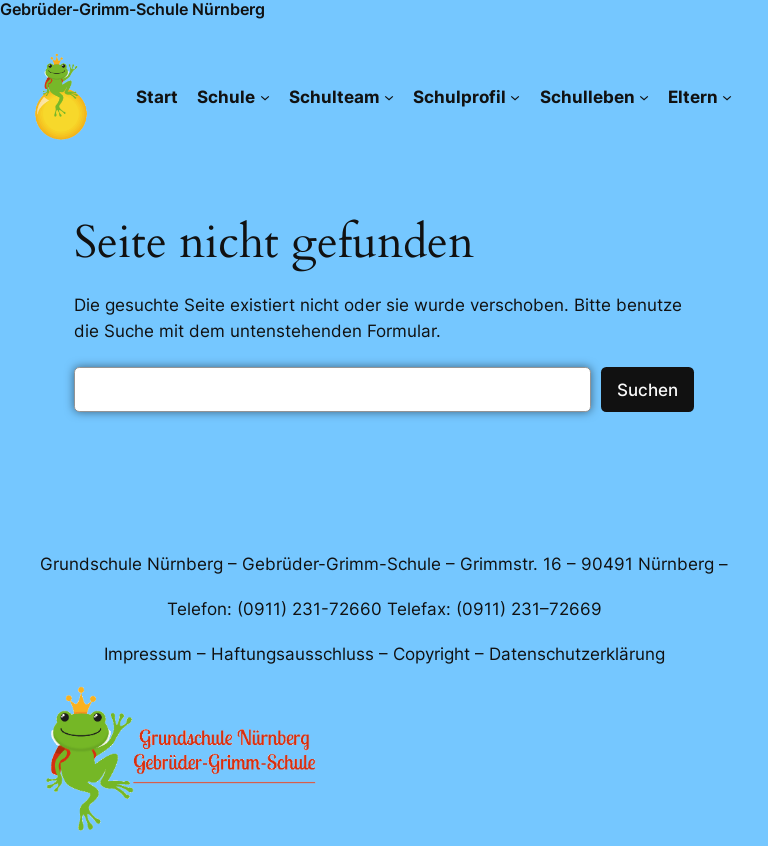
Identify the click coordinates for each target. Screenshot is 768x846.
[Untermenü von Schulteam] (389, 97)
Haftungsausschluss (292, 654)
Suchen (647, 390)
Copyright (431, 654)
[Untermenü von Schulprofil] (515, 97)
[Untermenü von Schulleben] (644, 97)
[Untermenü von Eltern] (727, 97)
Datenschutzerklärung (577, 654)
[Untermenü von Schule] (265, 97)
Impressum (148, 654)
